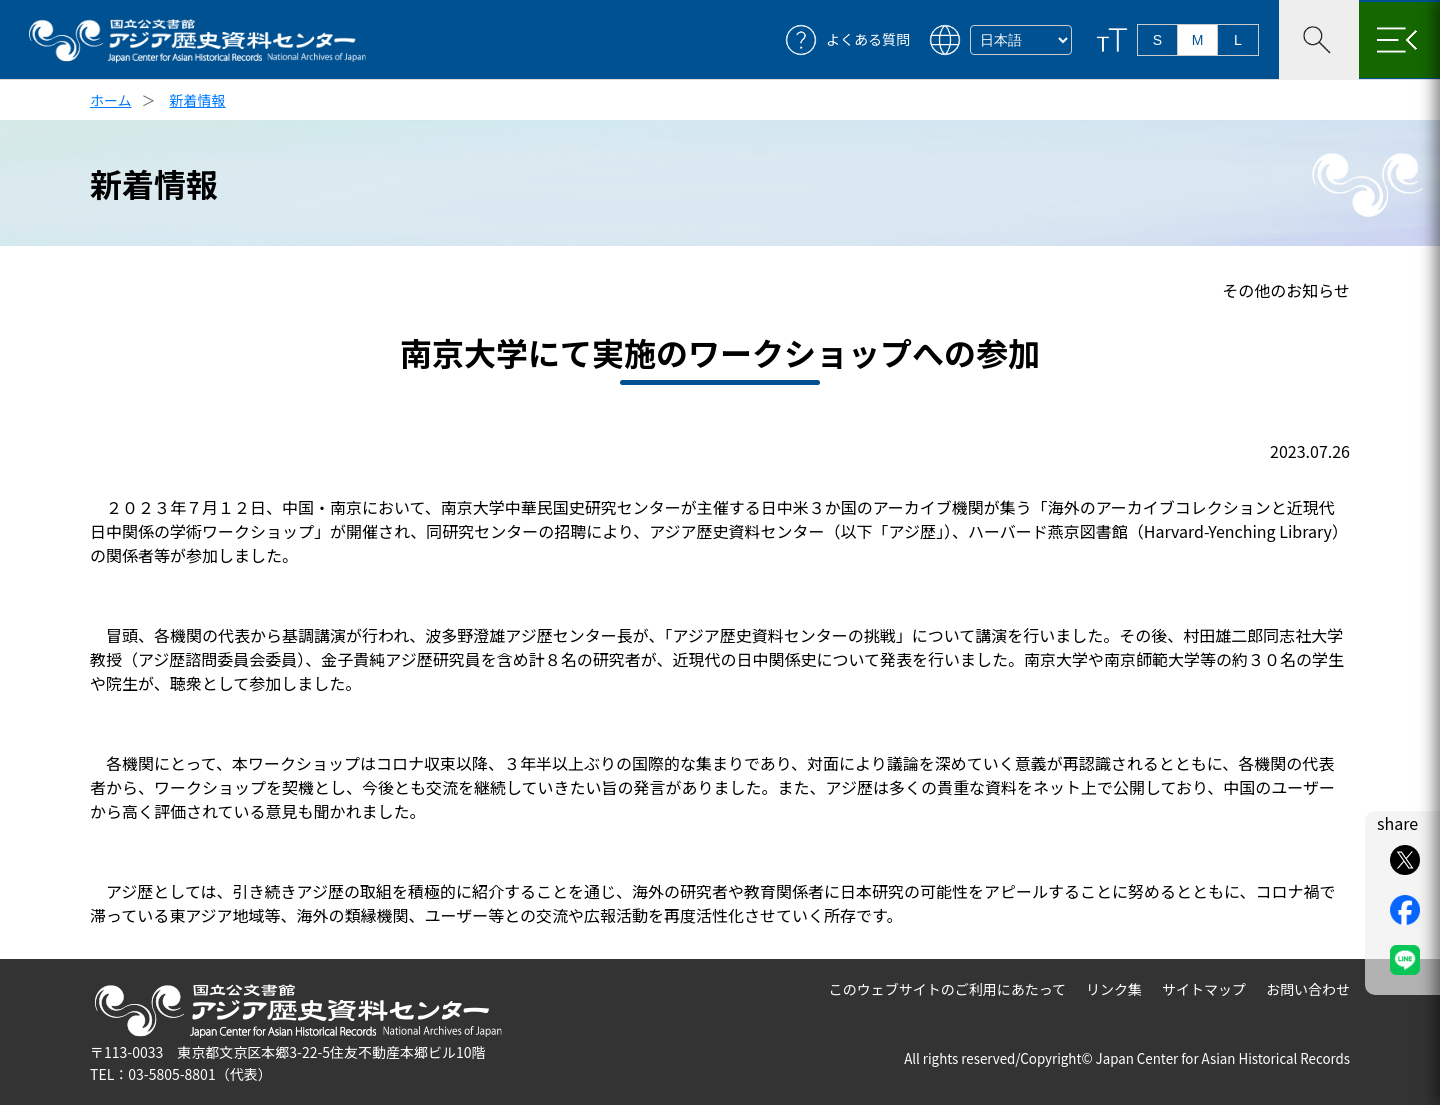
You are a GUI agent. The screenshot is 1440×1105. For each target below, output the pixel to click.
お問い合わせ (1308, 989)
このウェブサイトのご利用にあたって (947, 989)
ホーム (111, 100)
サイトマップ (1204, 989)
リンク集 (1114, 989)
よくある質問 (868, 39)
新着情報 (198, 100)
